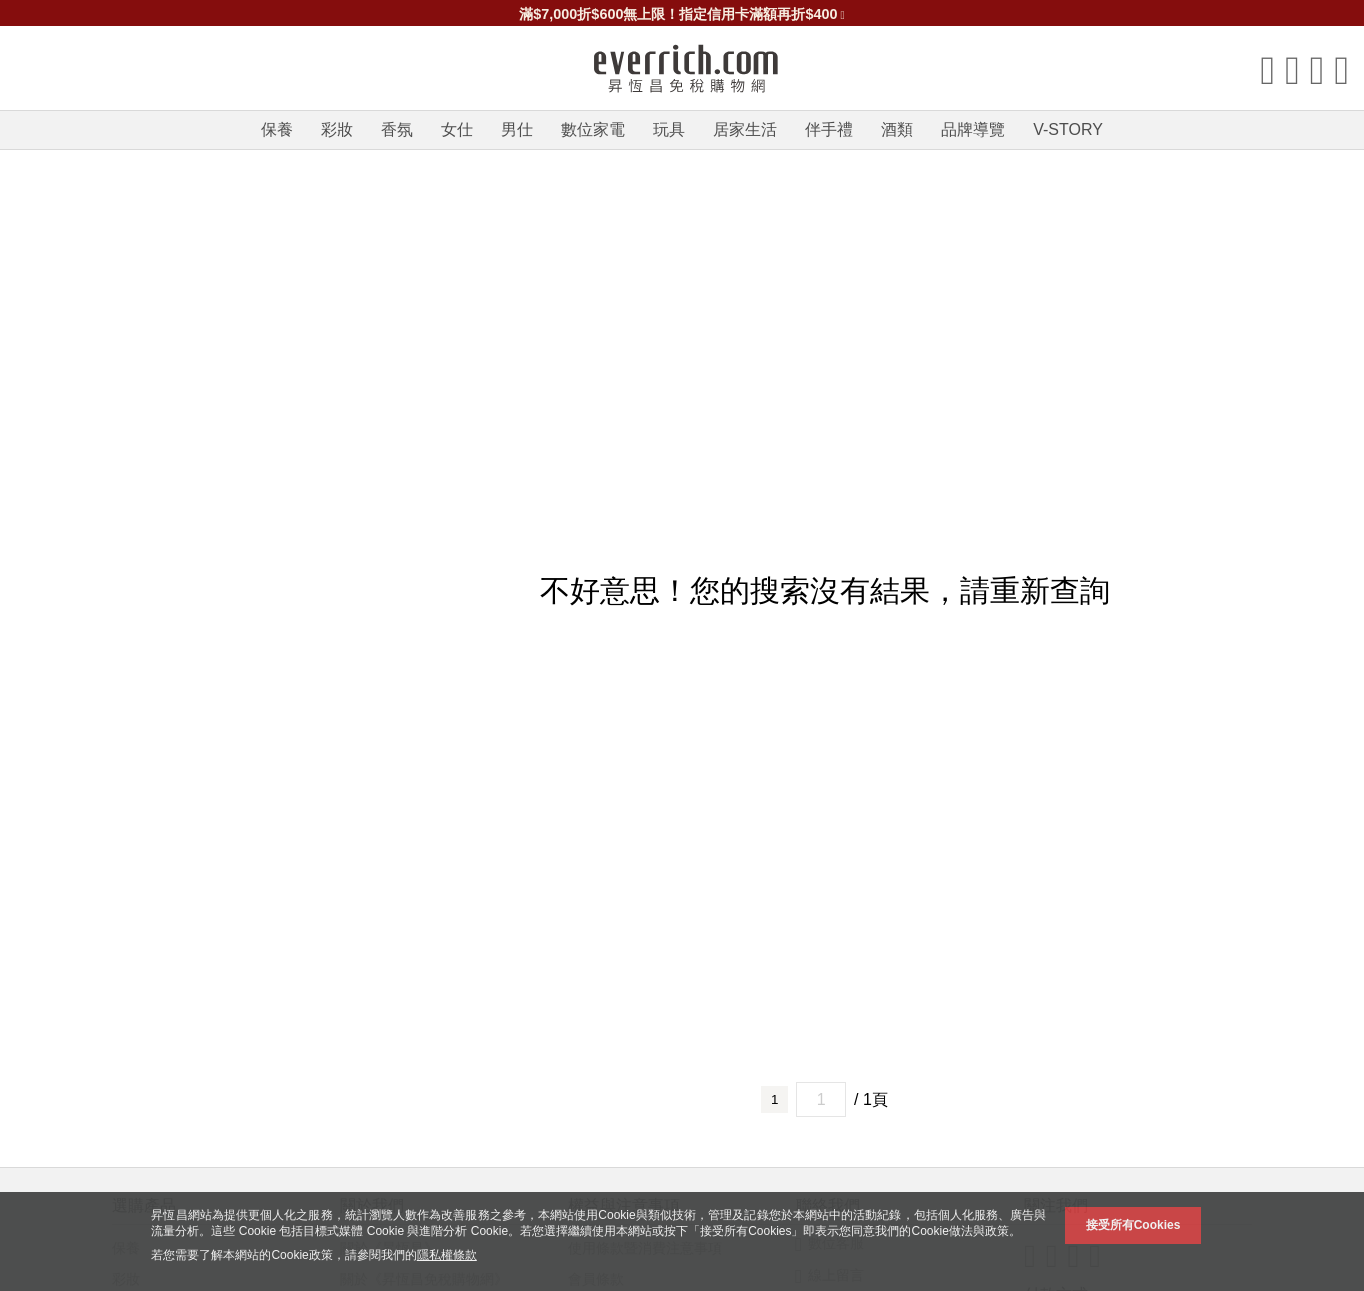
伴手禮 (829, 129)
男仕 (517, 129)
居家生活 (745, 129)
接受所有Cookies (1133, 1225)
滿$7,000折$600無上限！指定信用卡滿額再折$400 (681, 14)
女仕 (457, 129)
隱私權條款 (447, 1255)
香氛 (397, 129)
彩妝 (337, 129)
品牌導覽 (973, 129)
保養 (277, 129)
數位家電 (593, 129)
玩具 (669, 129)
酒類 (897, 129)
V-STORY (1068, 129)
